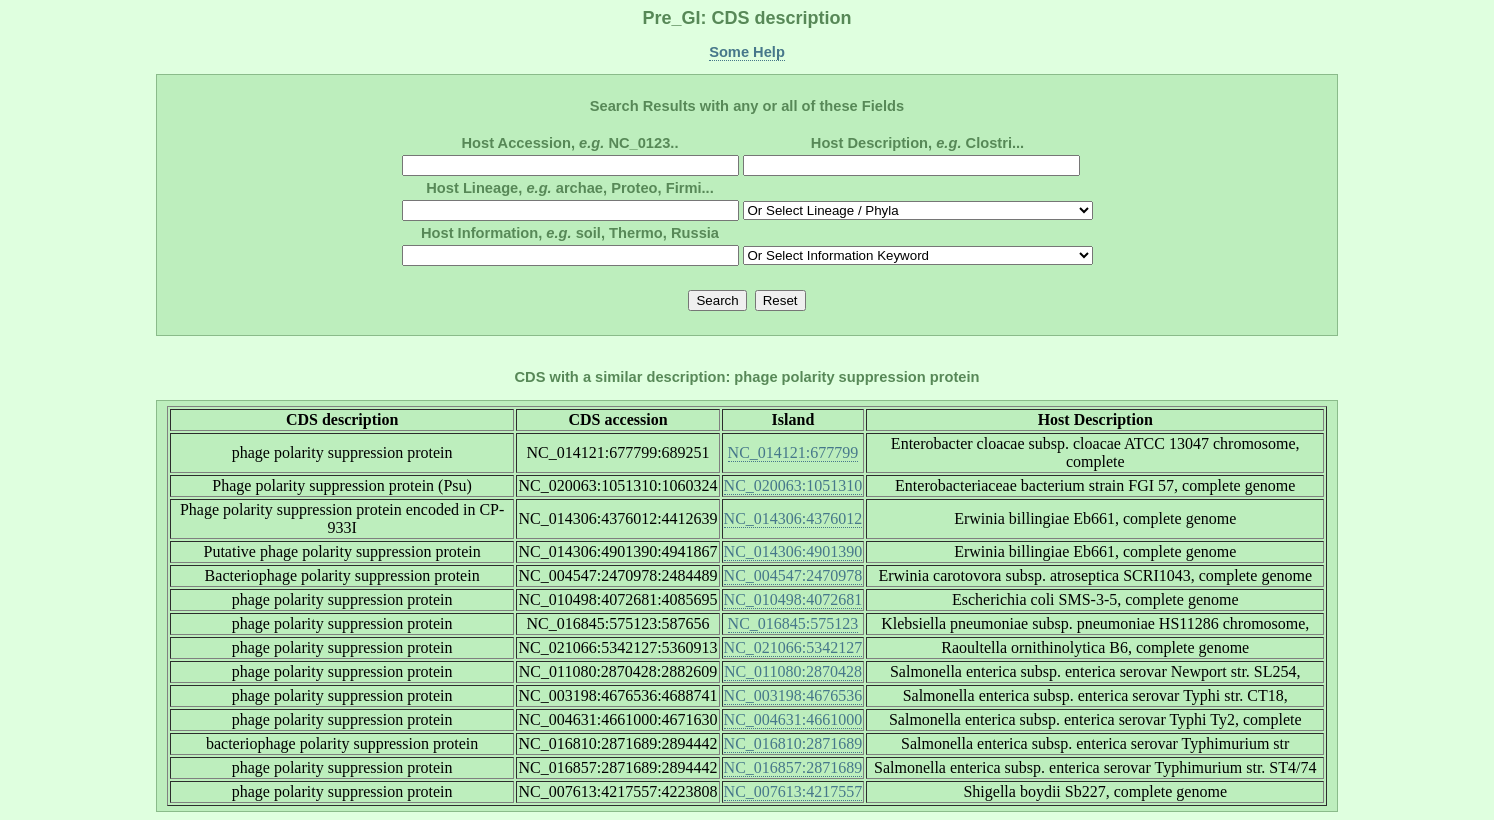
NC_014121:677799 (793, 452)
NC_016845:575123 (793, 623)
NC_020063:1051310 (793, 485)
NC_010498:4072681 (793, 599)
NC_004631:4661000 (793, 719)
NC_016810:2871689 (793, 743)
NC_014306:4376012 (793, 518)
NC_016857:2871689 (793, 767)
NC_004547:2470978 (793, 575)
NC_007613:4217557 (793, 791)
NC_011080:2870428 (793, 671)
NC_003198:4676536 (793, 695)
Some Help (747, 52)
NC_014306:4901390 (793, 551)
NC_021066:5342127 (793, 647)
